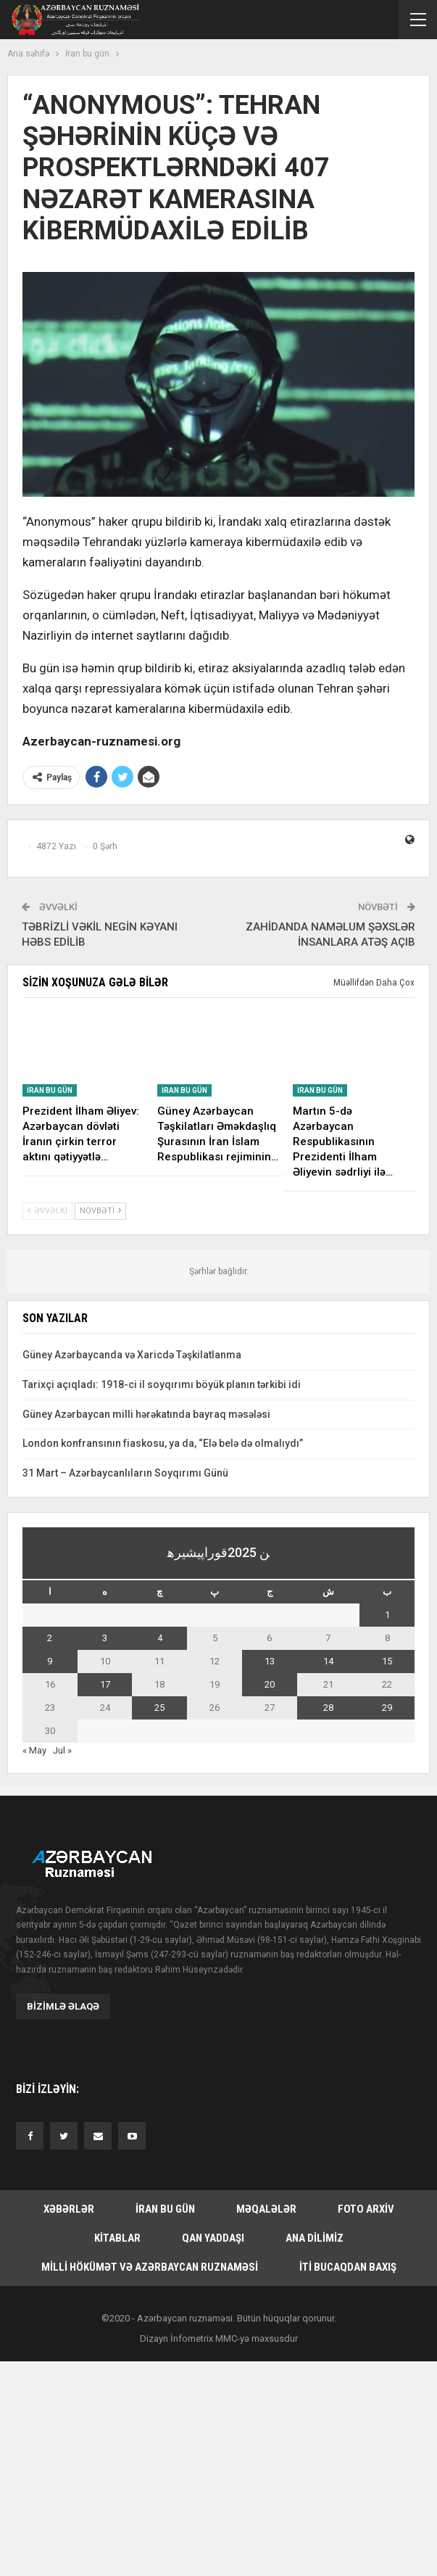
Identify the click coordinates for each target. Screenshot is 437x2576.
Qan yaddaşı (213, 2238)
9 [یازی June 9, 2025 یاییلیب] (49, 1661)
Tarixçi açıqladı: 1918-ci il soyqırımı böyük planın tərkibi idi (161, 1384)
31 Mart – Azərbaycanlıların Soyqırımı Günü (125, 1473)
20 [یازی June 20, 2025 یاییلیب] (270, 1684)
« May (34, 1750)
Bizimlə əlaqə (63, 2006)
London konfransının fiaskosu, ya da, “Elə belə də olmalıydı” (162, 1443)
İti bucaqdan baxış (347, 2267)
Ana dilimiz (315, 2238)
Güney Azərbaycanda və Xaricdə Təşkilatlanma (131, 1355)
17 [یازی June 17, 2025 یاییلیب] (105, 1684)
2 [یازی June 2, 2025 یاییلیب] (49, 1637)
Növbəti (100, 1210)
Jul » (62, 1750)
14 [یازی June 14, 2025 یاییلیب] (328, 1661)
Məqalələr (266, 2209)
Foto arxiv (366, 2209)
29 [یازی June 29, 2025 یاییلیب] (387, 1707)
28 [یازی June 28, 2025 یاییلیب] (328, 1707)
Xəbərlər (68, 2209)
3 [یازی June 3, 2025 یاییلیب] (104, 1637)
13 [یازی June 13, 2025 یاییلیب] (270, 1661)
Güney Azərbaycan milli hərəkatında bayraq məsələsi (146, 1414)
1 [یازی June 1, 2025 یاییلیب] (387, 1614)
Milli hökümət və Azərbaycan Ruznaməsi (149, 2267)
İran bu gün (49, 1090)
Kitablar (117, 2238)
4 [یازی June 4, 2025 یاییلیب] (159, 1637)
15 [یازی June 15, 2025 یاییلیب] (387, 1661)
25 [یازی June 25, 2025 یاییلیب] (159, 1707)
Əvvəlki (47, 1210)
